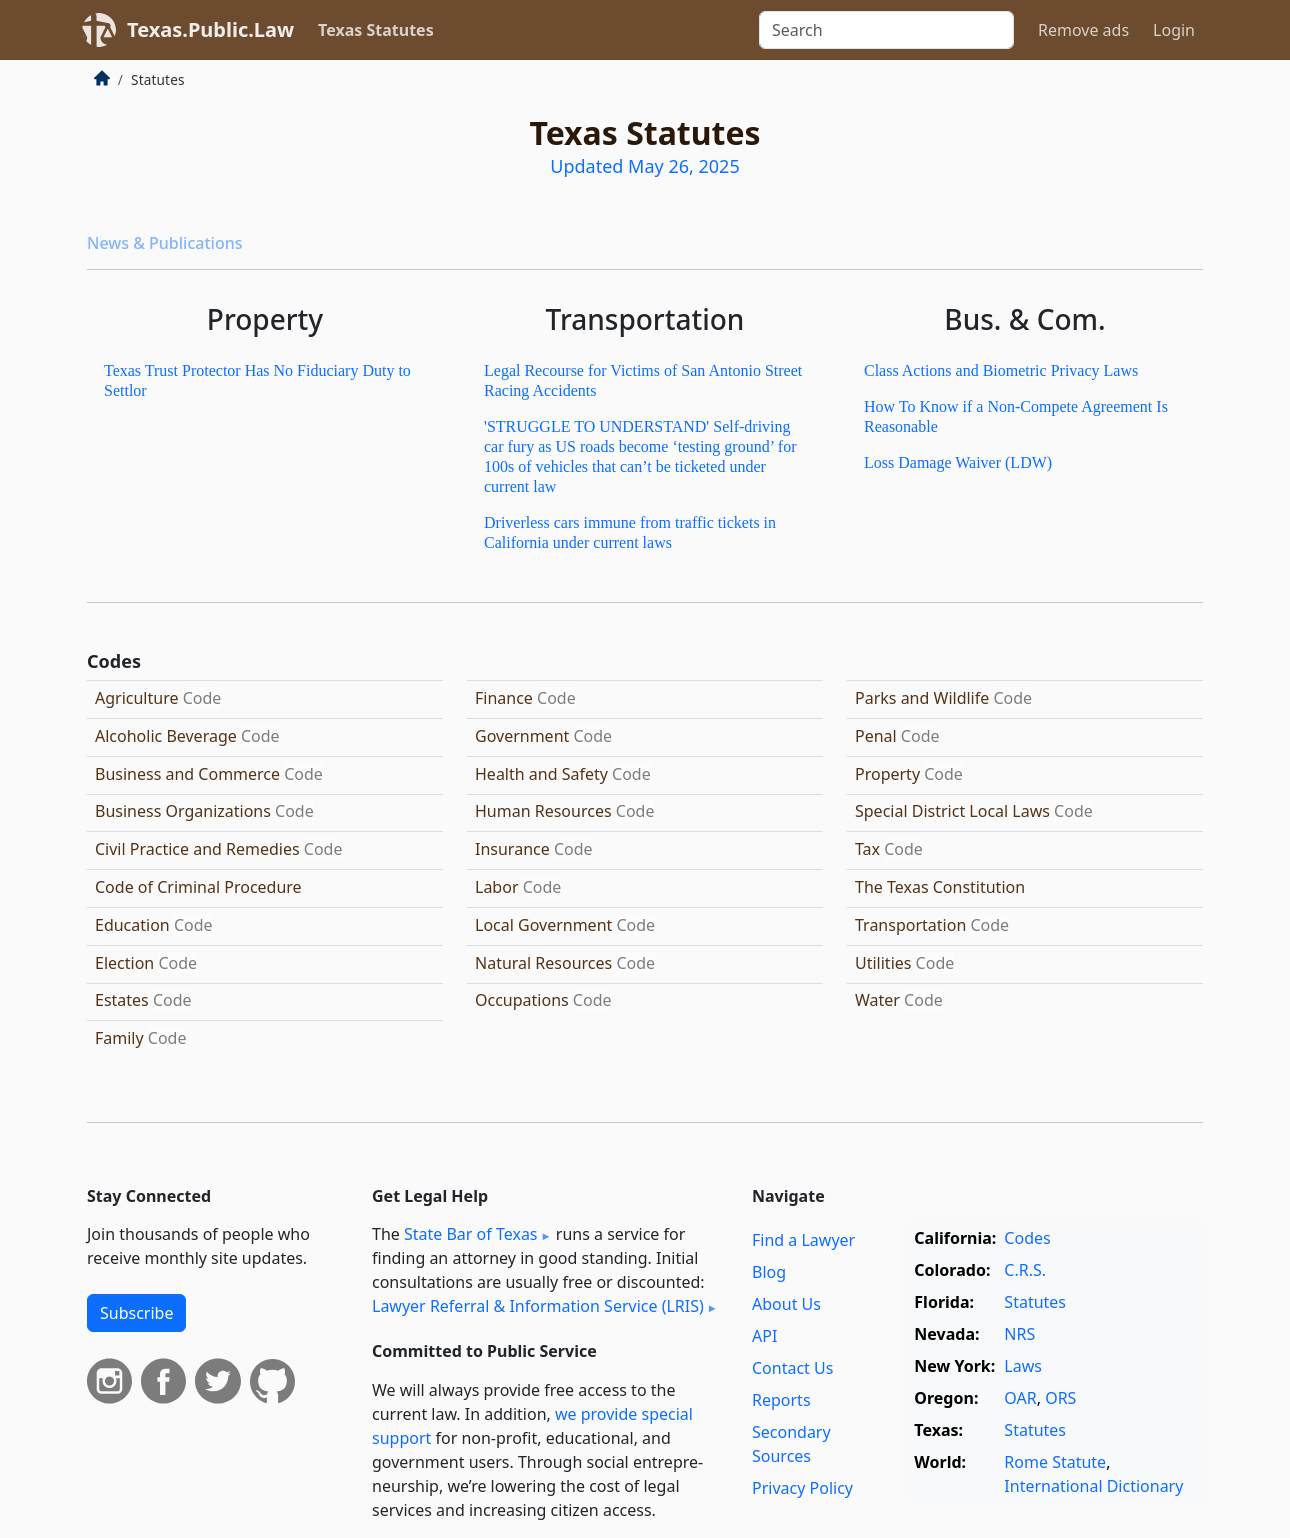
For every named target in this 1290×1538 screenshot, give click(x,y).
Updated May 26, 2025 (644, 166)
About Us (786, 1304)
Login (1174, 30)
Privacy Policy (802, 1488)
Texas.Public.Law (210, 29)
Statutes (1035, 1302)
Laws (1023, 1366)
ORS (1060, 1398)
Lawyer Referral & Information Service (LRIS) (538, 1306)
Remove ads (1083, 30)
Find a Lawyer (803, 1240)
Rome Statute (1055, 1462)
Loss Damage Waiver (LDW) (958, 462)
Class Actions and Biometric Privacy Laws (1001, 370)
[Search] (886, 30)
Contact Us (792, 1368)
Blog (769, 1272)
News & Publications (164, 243)
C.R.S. (1025, 1270)
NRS (1019, 1334)
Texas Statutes (376, 30)
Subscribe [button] (136, 1313)
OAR (1020, 1398)
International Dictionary (1093, 1486)
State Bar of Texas (471, 1234)
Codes (1027, 1238)
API (764, 1336)
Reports (781, 1400)
